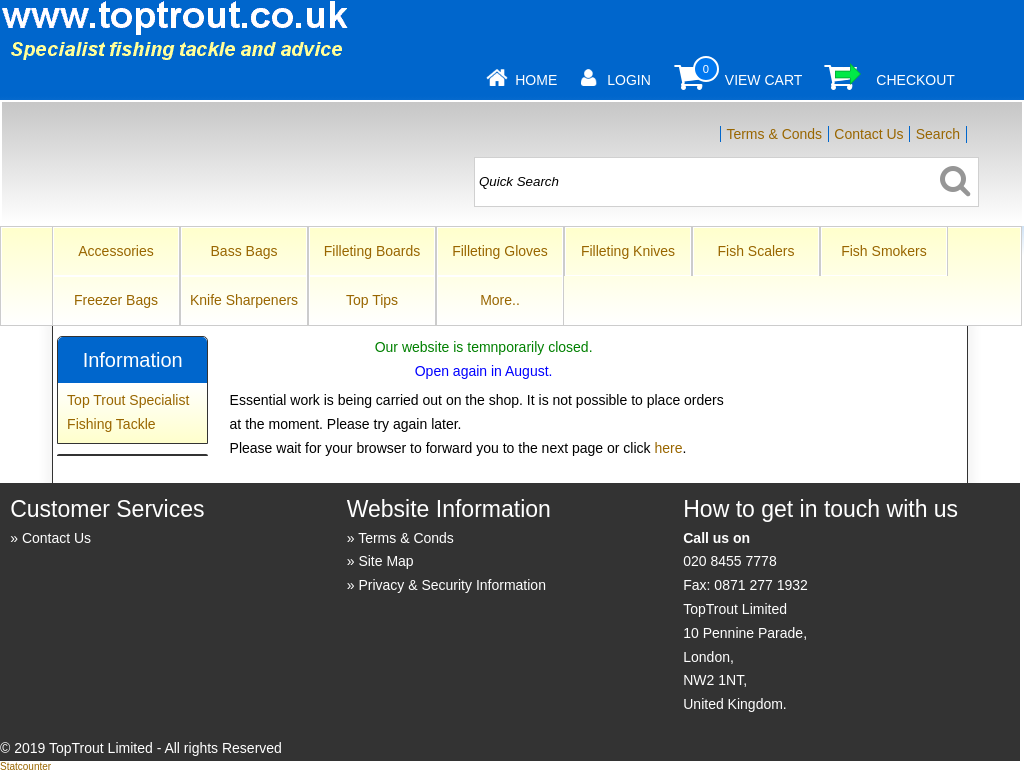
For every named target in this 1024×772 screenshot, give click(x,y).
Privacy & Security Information (452, 585)
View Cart (764, 80)
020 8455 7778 (729, 561)
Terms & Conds (774, 134)
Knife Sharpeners (244, 300)
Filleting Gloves (500, 251)
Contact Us (868, 134)
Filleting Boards (372, 251)
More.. (500, 300)
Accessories (115, 251)
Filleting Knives (628, 251)
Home (536, 80)
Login (629, 80)
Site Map (385, 561)
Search (938, 134)
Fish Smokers (884, 251)
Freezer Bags (116, 300)
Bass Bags (244, 251)
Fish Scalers (755, 251)
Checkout (915, 80)
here (668, 448)
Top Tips (372, 300)
